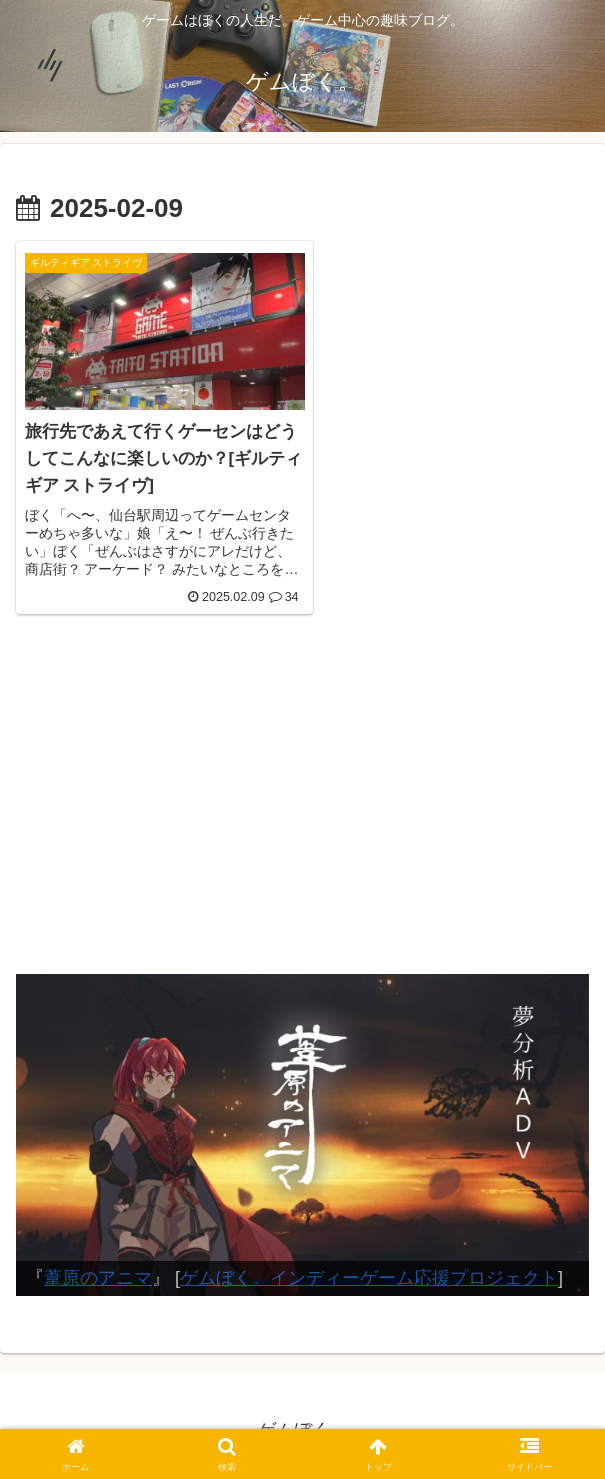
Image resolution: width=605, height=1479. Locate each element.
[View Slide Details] (302, 1125)
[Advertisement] (302, 799)
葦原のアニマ (98, 1269)
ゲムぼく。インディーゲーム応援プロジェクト (369, 1269)
